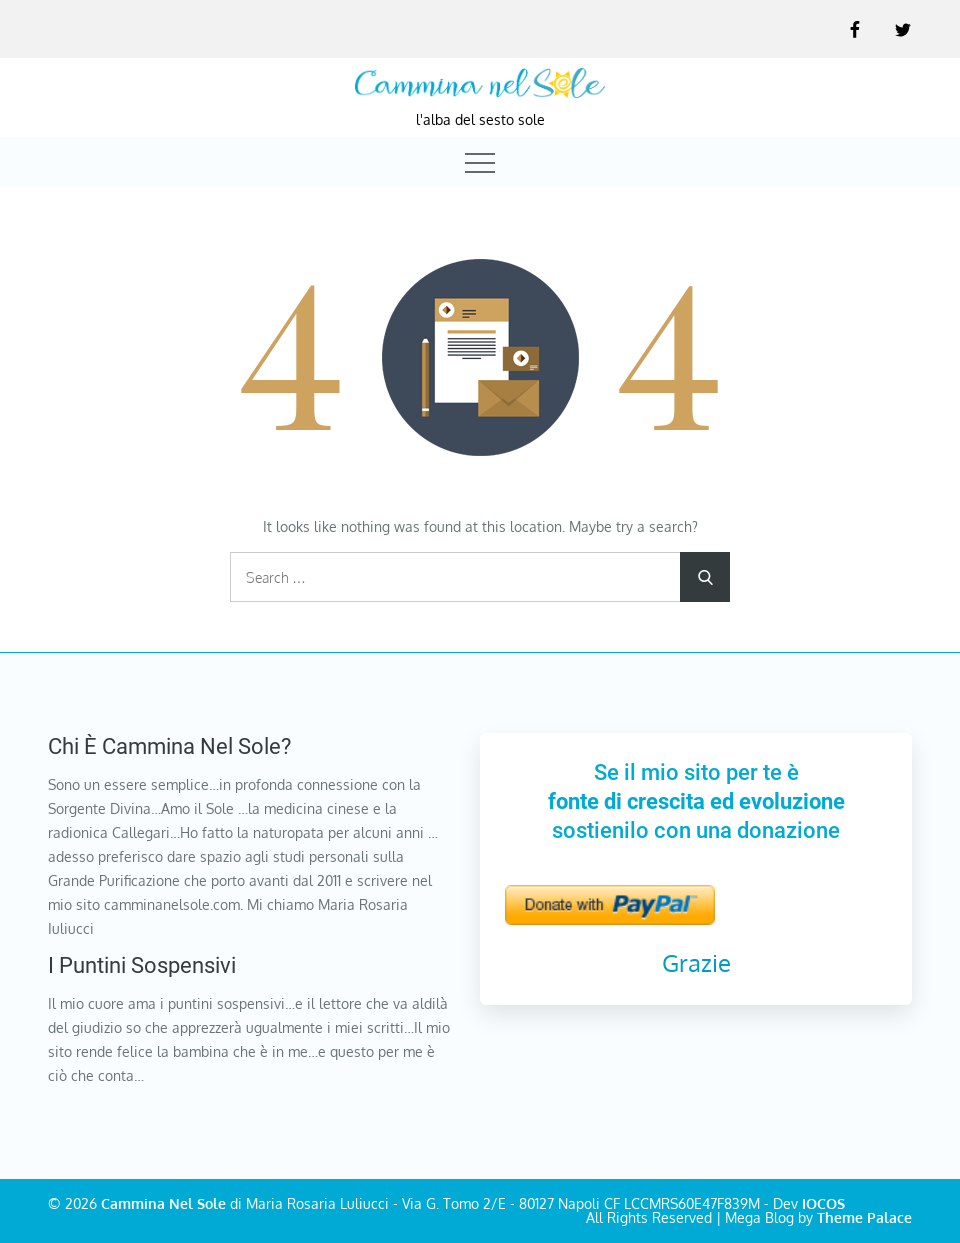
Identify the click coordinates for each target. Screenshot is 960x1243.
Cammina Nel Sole (163, 1203)
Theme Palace (864, 1217)
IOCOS (823, 1203)
